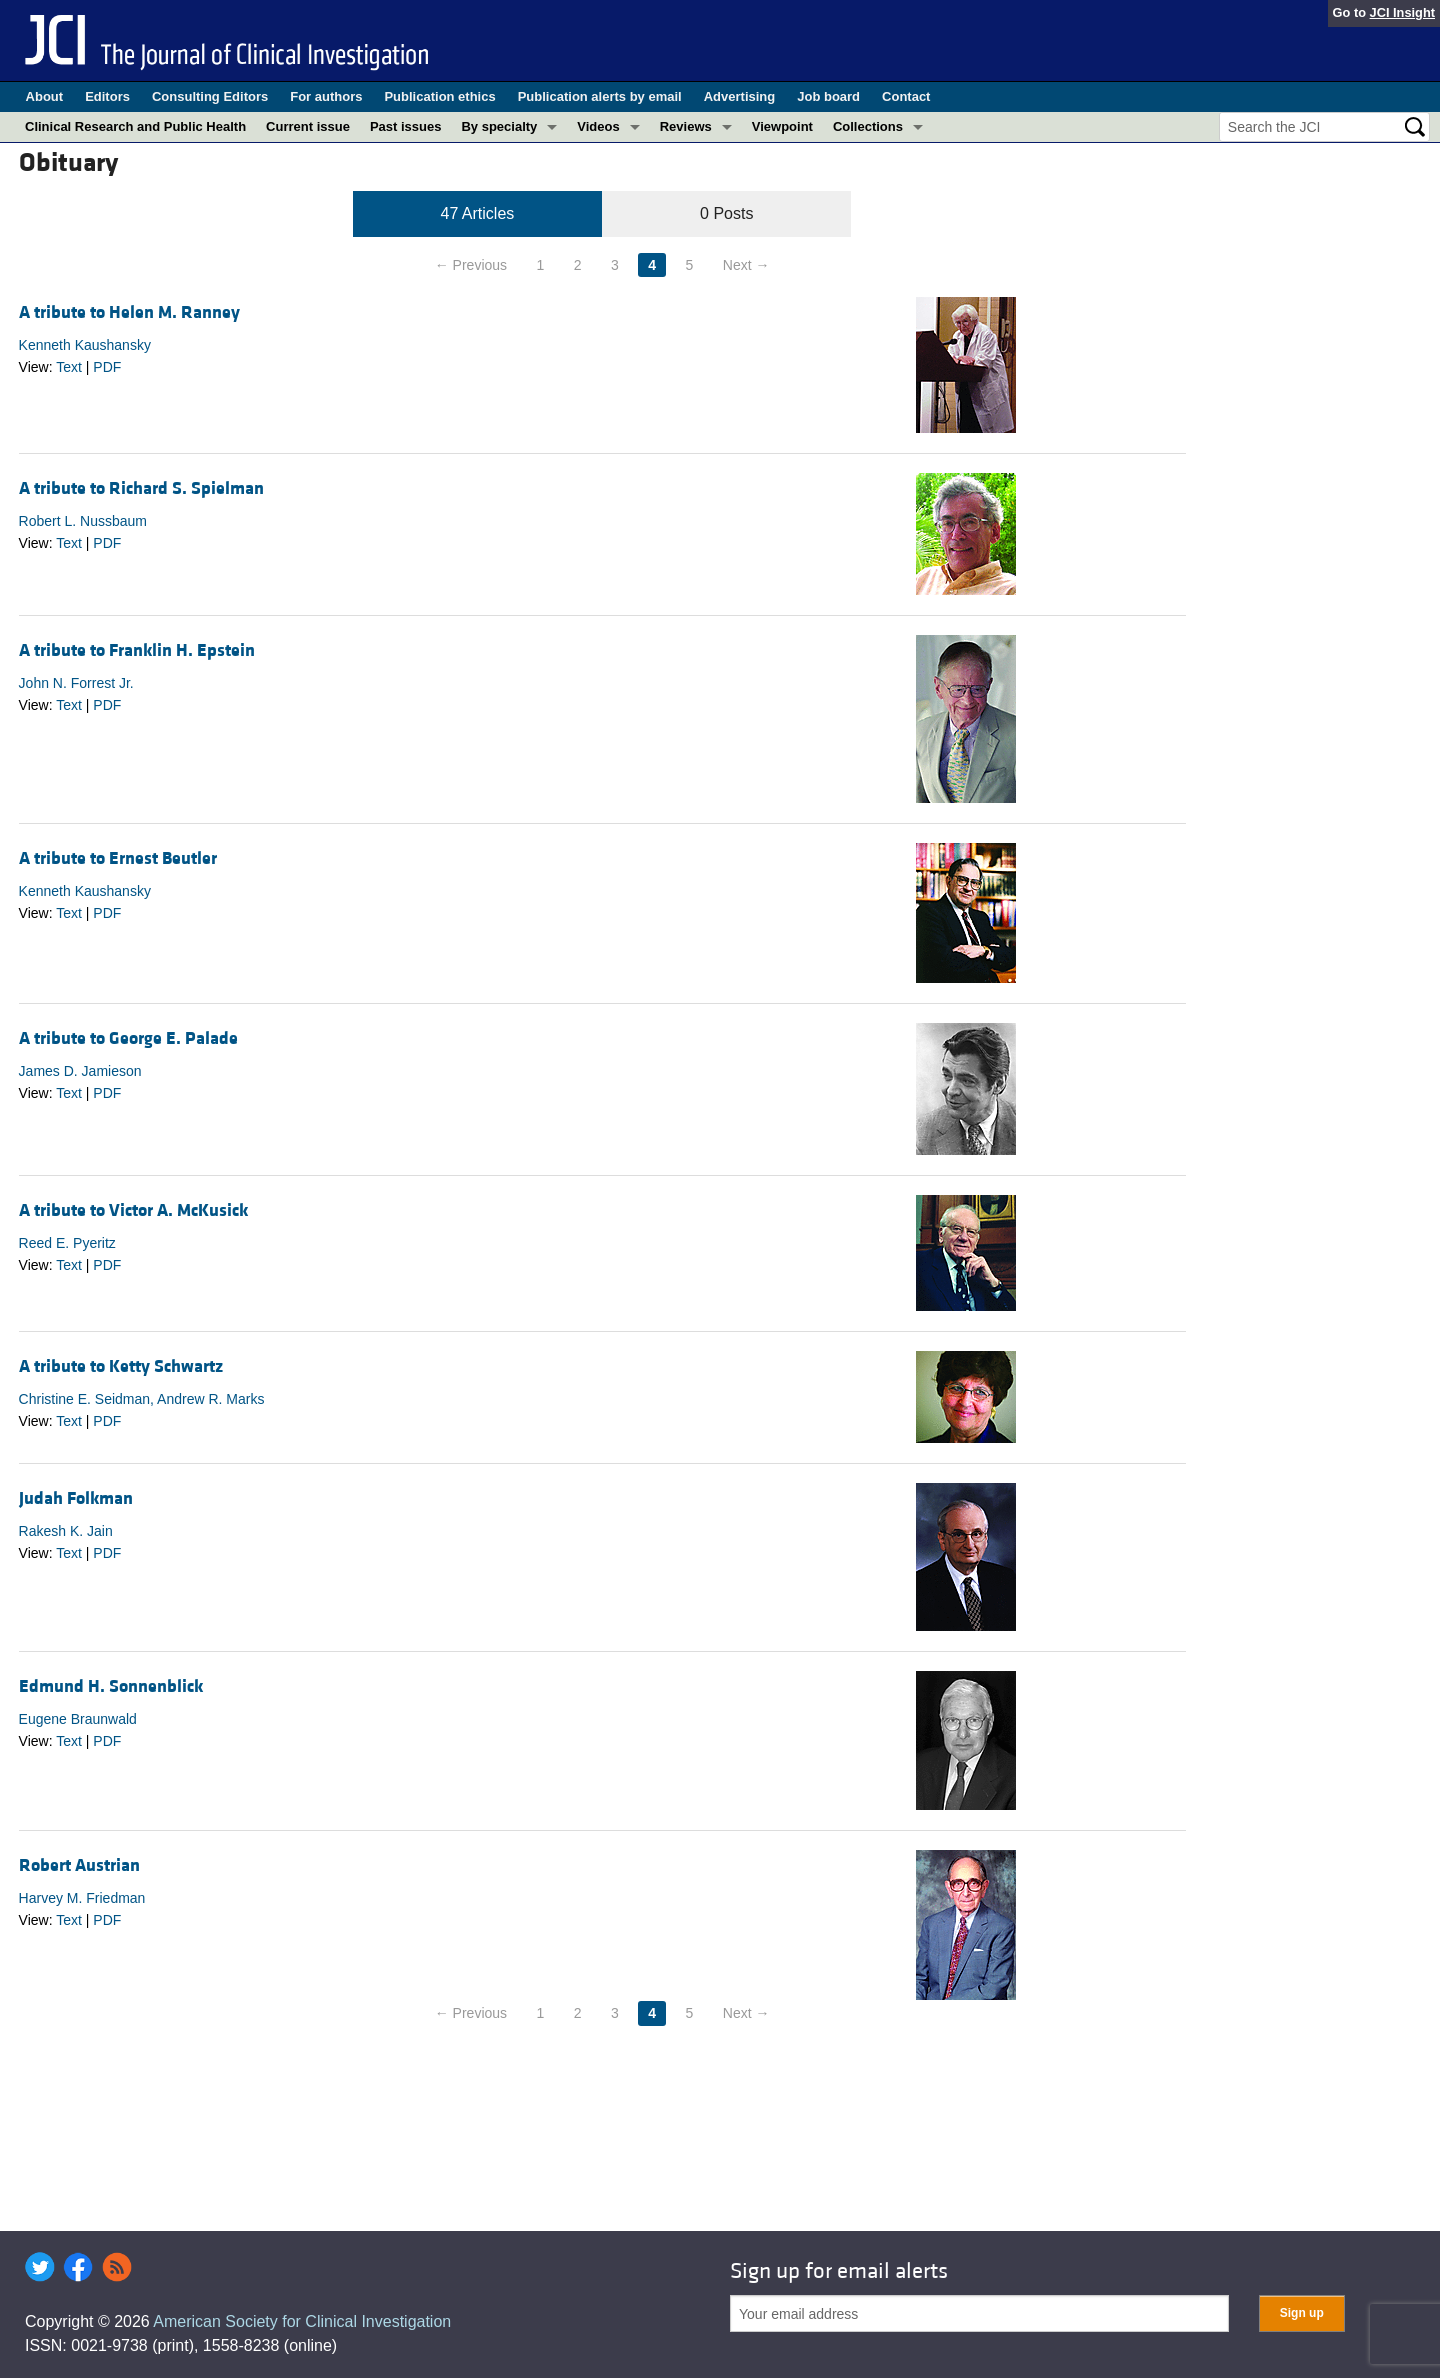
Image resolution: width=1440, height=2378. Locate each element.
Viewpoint (782, 126)
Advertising (740, 96)
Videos (598, 126)
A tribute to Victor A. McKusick (133, 1210)
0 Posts (726, 213)
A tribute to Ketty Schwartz (121, 1366)
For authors (326, 96)
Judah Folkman (76, 1498)
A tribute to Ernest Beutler (118, 858)
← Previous (471, 265)
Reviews (686, 126)
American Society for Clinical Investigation (302, 2321)
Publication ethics (439, 96)
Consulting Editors (210, 96)
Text (69, 367)
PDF (107, 367)
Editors (107, 96)
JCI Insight (1402, 12)
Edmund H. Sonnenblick (111, 1686)
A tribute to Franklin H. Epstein (137, 650)
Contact (906, 96)
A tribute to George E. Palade (128, 1038)
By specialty (499, 126)
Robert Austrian (79, 1865)
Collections (868, 126)
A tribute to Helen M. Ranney (129, 312)
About (45, 96)
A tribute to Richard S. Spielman (141, 488)
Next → (746, 265)
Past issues (406, 126)
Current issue (308, 126)
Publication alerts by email (600, 96)
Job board (828, 96)
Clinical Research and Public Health (135, 126)
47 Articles (478, 213)
